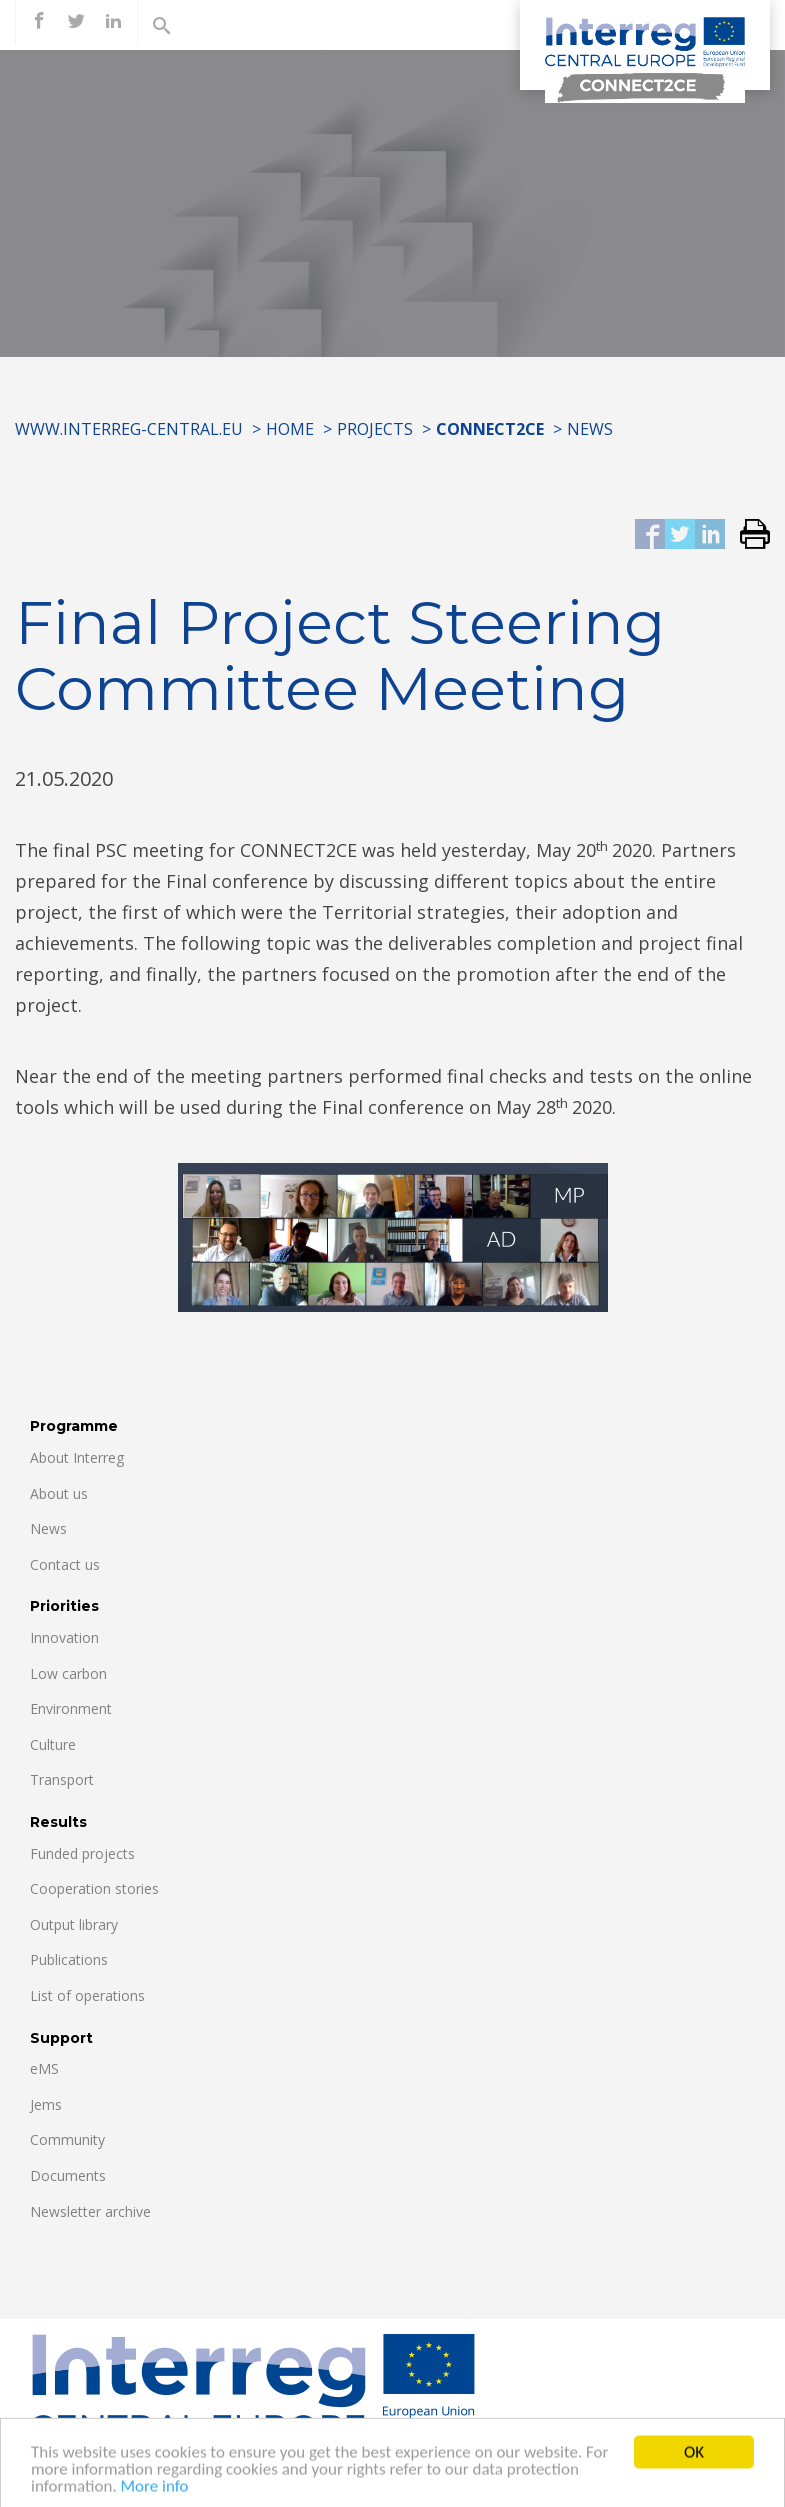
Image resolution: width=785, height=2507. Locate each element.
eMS (44, 2068)
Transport (62, 1779)
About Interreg (77, 1457)
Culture (53, 1744)
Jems (46, 2104)
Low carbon (68, 1673)
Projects (375, 429)
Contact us (65, 1564)
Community (67, 2139)
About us (59, 1493)
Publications (69, 1959)
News (590, 429)
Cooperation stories (94, 1888)
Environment (71, 1708)
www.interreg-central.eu (129, 429)
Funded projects (82, 1853)
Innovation (64, 1637)
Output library (74, 1924)
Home (290, 429)
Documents (68, 2175)
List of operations (87, 1995)
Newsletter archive (90, 2211)
